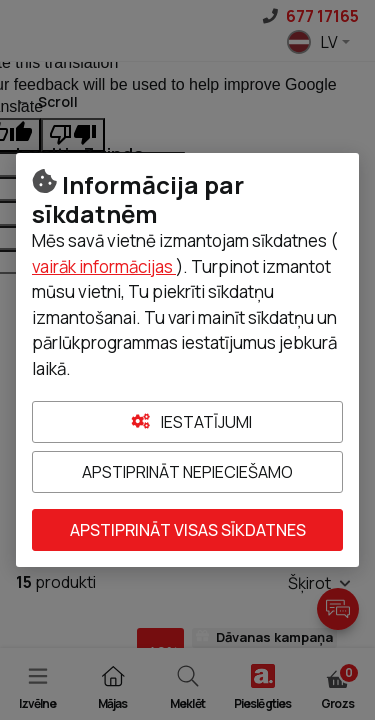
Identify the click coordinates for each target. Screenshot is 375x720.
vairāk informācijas (104, 266)
